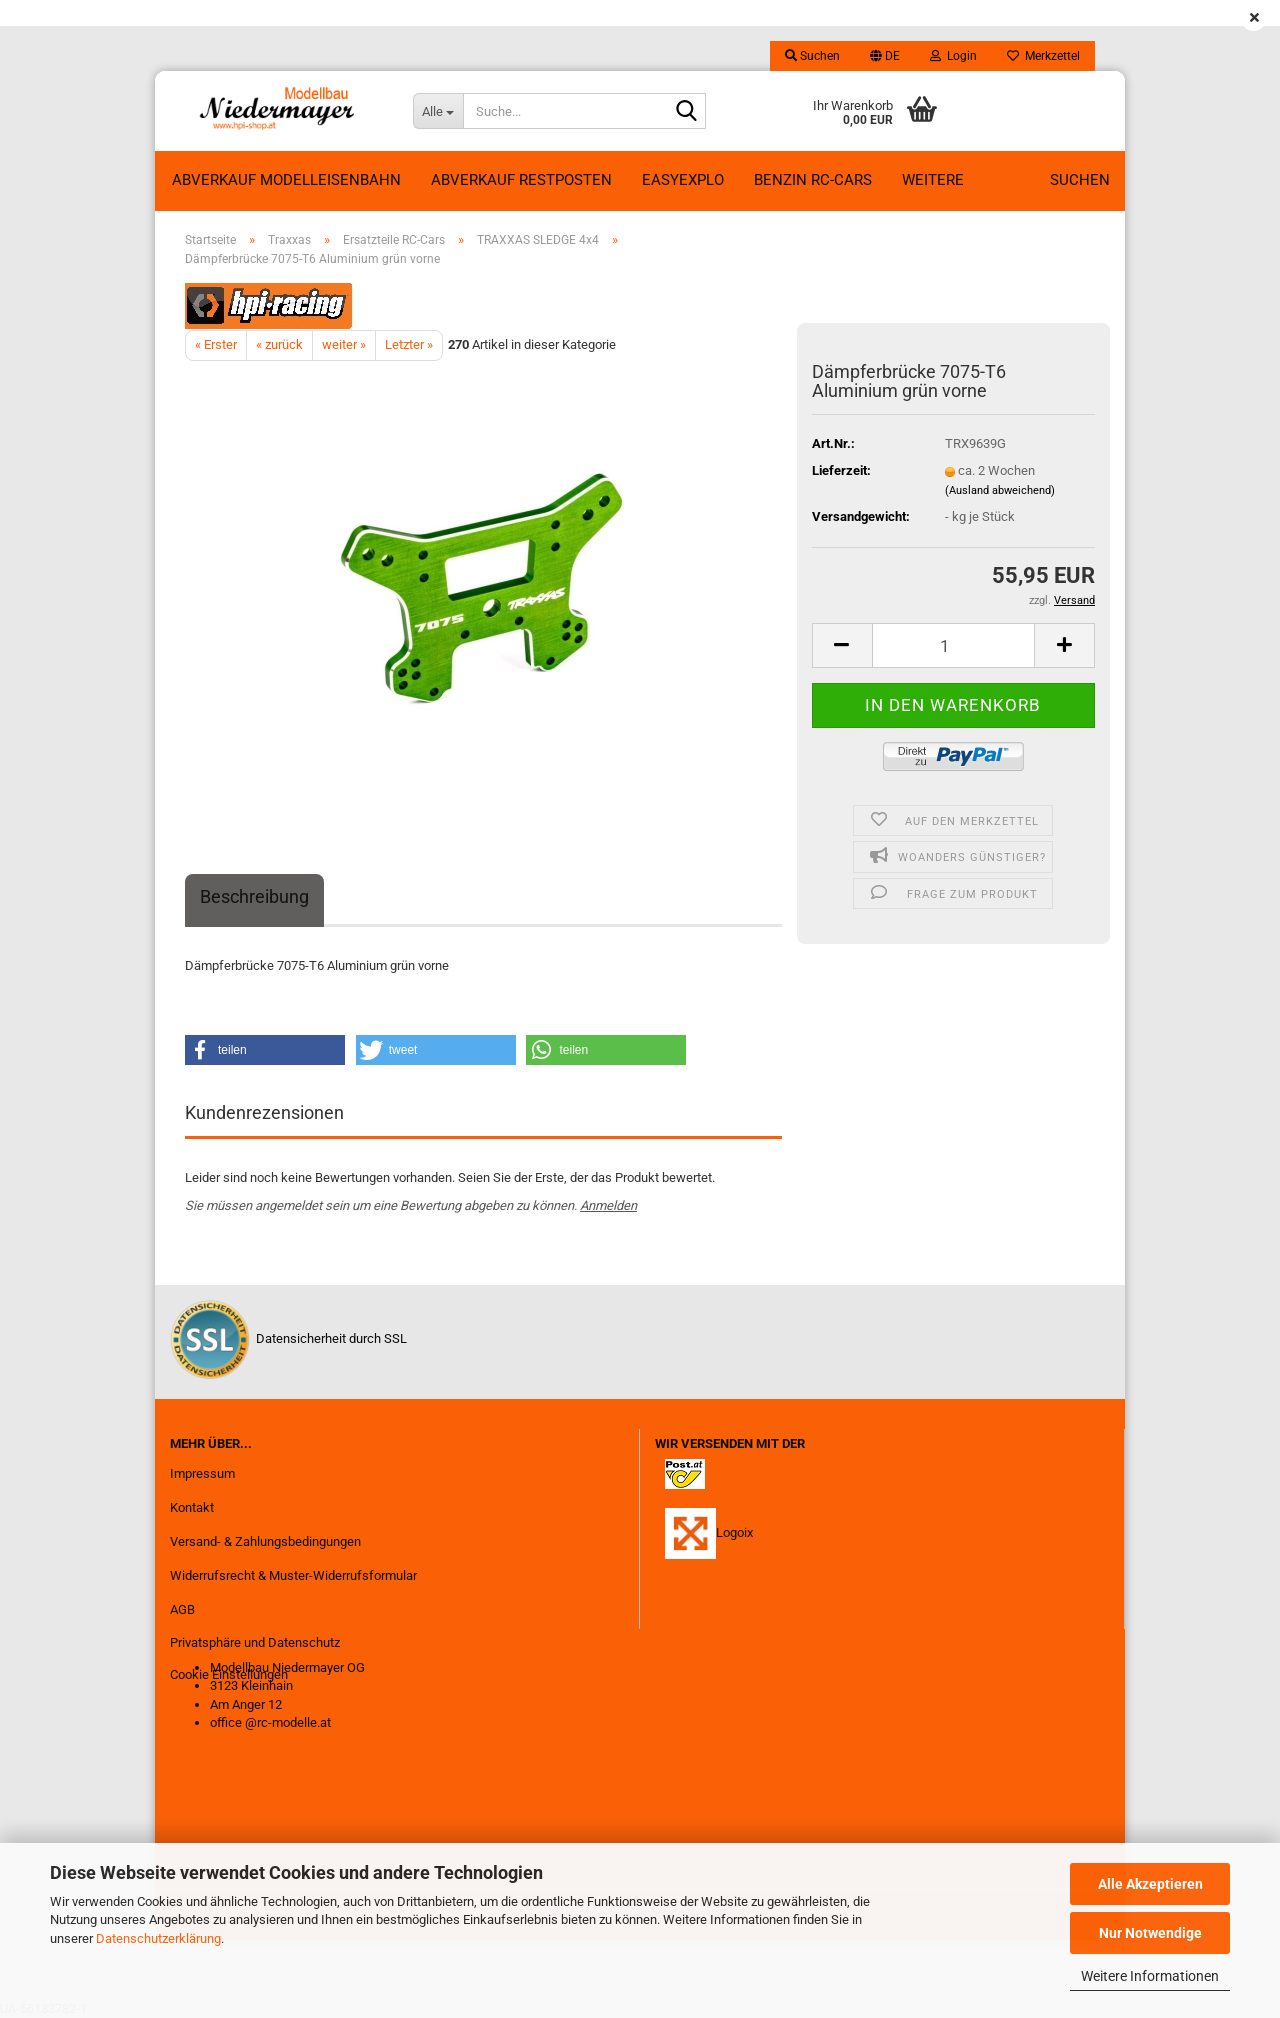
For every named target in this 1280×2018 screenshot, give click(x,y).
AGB (182, 1609)
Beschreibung (254, 896)
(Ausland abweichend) (1000, 490)
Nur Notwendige (1150, 1933)
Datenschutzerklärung (158, 1938)
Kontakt (192, 1507)
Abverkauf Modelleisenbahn (286, 180)
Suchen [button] (812, 56)
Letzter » (409, 344)
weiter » (344, 344)
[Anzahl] (953, 645)
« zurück (279, 344)
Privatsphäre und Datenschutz (255, 1642)
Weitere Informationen (1150, 1976)
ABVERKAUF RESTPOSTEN (521, 180)
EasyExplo (683, 180)
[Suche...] (438, 111)
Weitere (933, 180)
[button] (885, 56)
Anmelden (608, 1205)
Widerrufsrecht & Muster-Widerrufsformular (293, 1575)
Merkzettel (1043, 56)
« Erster (216, 344)
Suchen (1080, 180)
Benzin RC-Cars (813, 180)
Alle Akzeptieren (1150, 1884)
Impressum (202, 1473)
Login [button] (953, 56)
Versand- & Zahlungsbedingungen (265, 1541)
